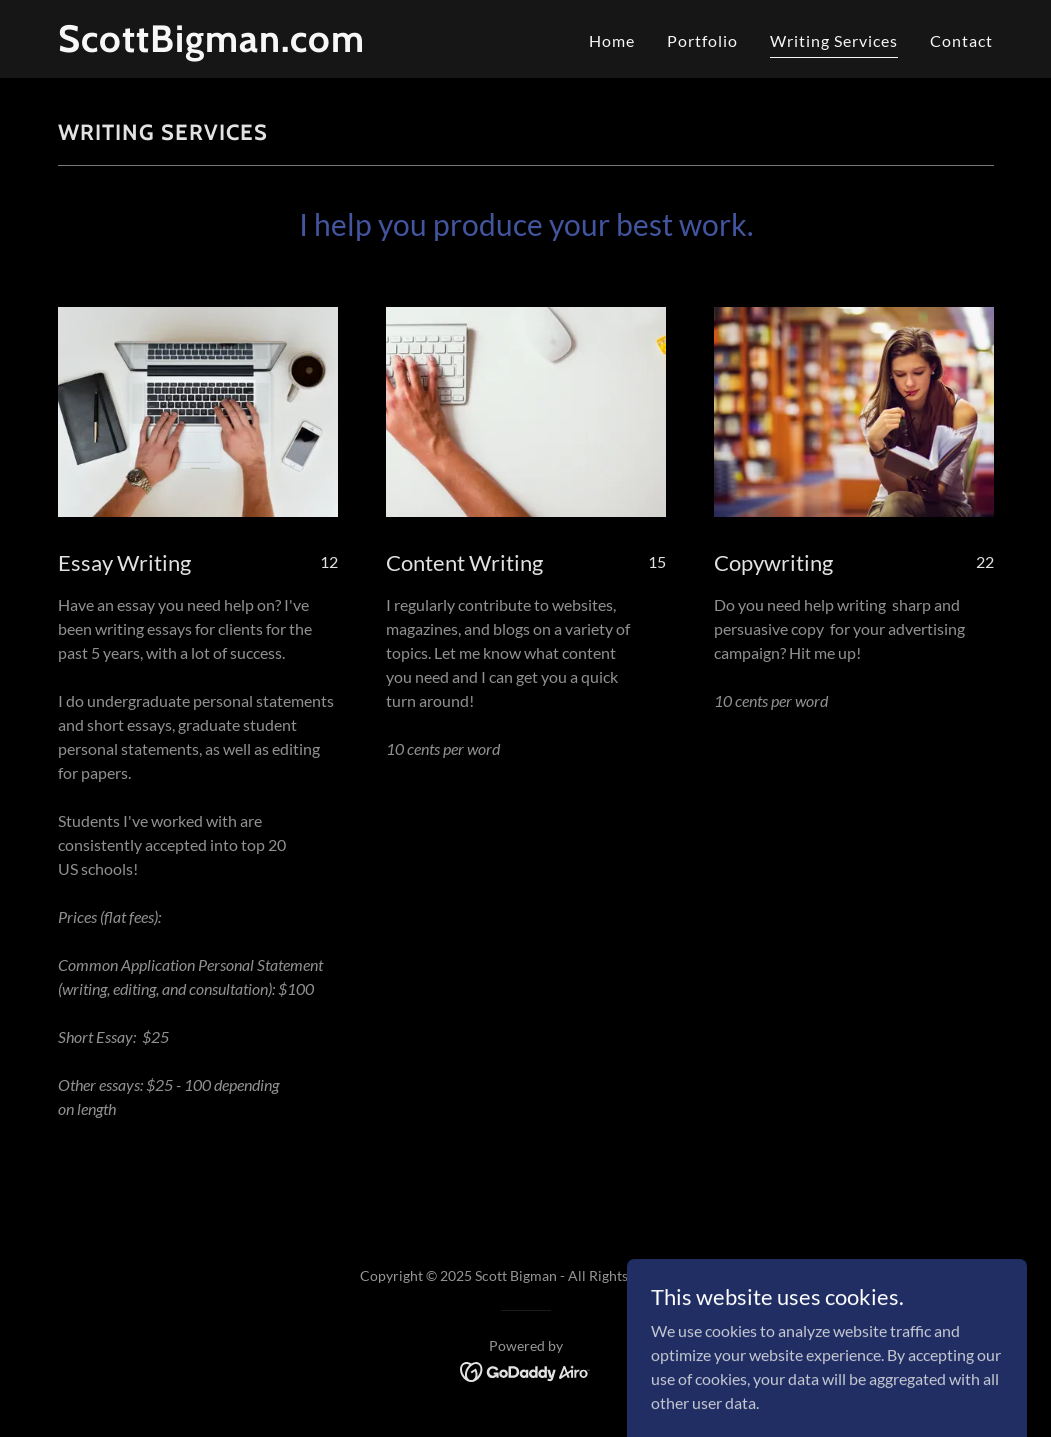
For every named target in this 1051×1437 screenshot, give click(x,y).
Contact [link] (961, 40)
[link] (222, 45)
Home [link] (612, 40)
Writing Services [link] (834, 40)
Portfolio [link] (702, 40)
